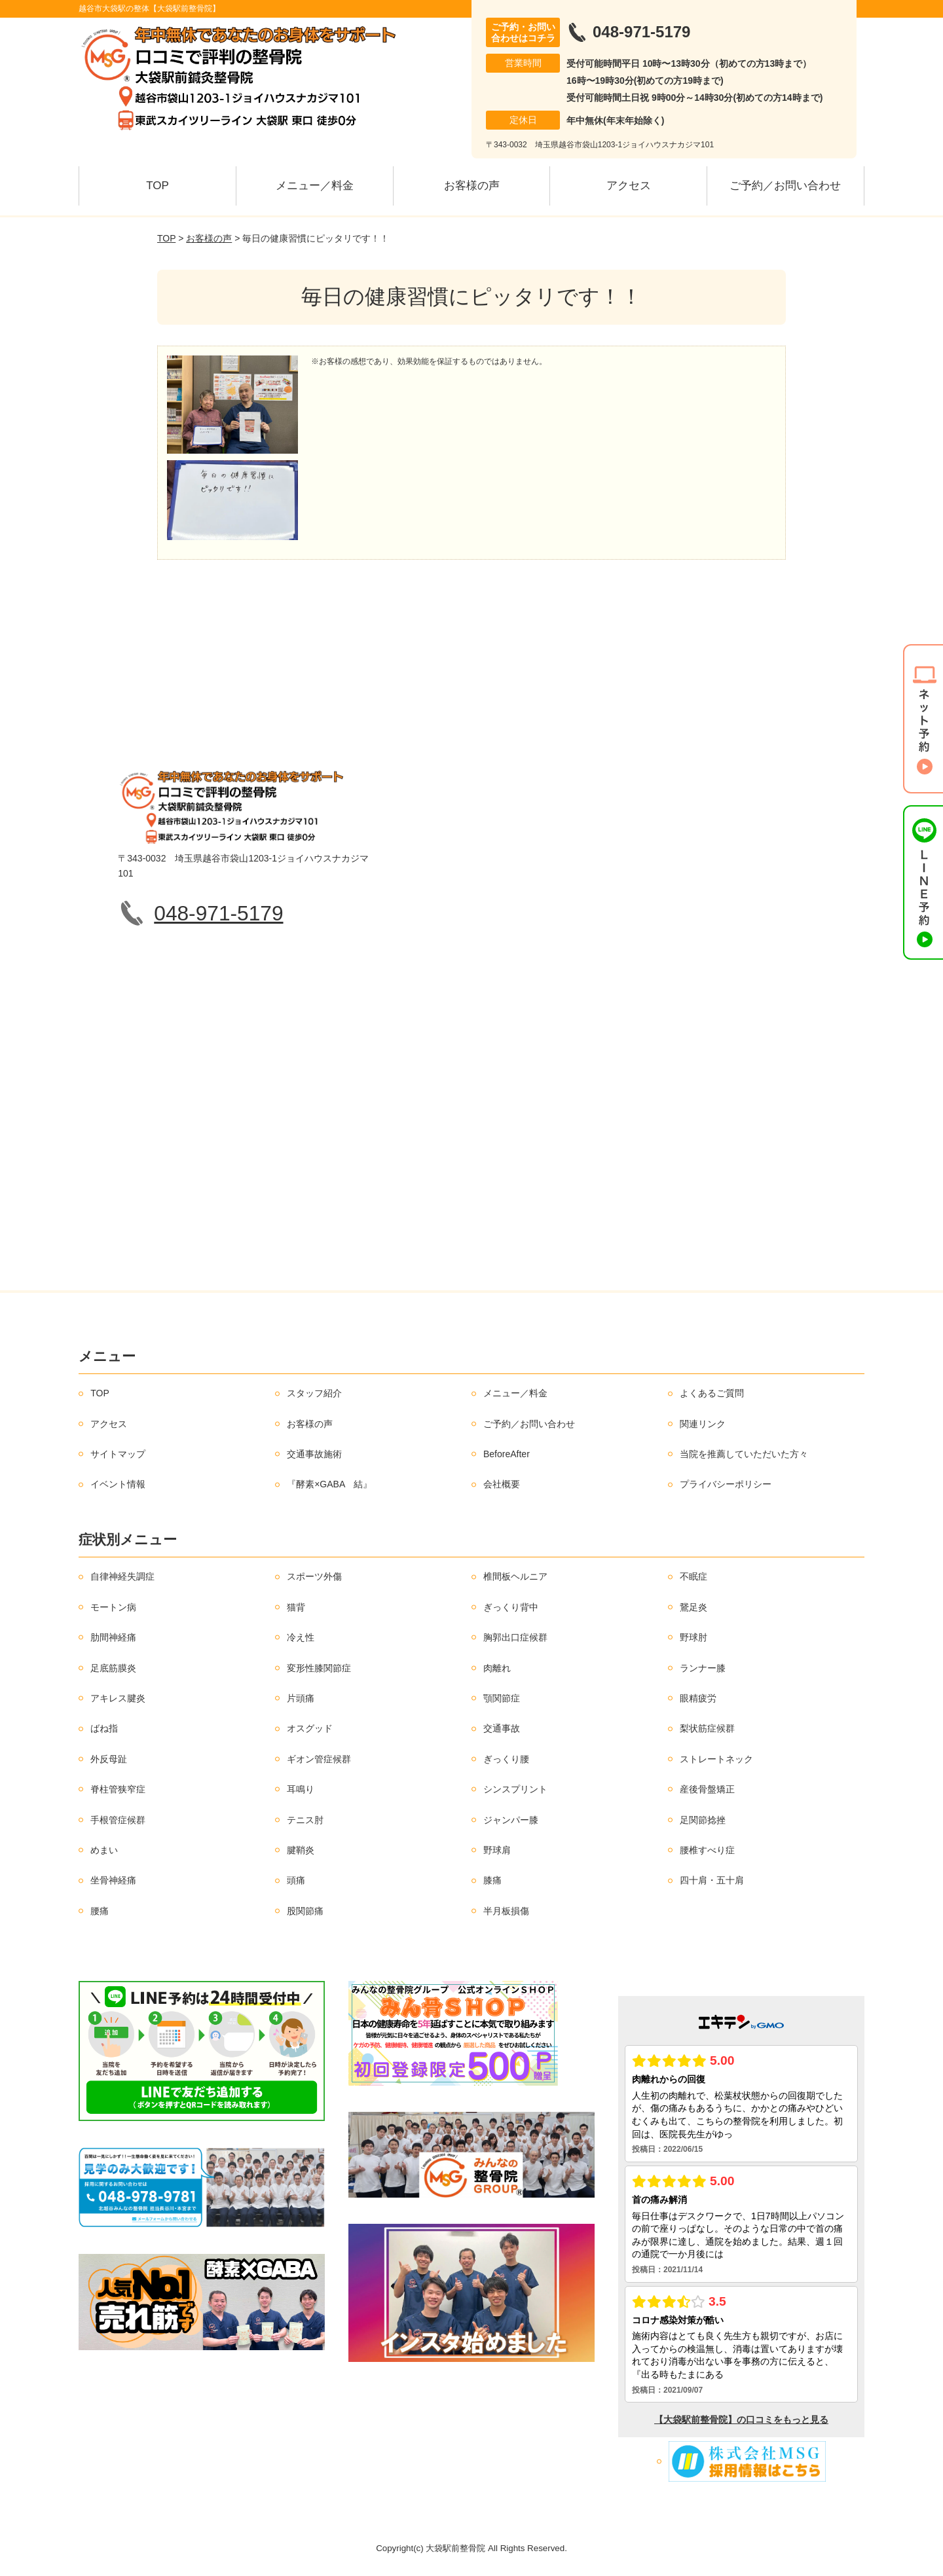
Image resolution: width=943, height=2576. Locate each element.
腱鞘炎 (300, 1850)
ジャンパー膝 (510, 1820)
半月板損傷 (506, 1911)
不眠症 (693, 1576)
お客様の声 (472, 185)
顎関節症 (501, 1698)
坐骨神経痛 (113, 1880)
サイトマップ (117, 1454)
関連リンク (703, 1424)
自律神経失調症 (122, 1576)
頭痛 (296, 1880)
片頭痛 (300, 1698)
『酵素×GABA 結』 (329, 1484)
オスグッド (310, 1728)
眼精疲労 (698, 1698)
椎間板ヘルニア (515, 1576)
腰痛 (99, 1911)
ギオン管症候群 (319, 1759)
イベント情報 (117, 1484)
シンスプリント (515, 1789)
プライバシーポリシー (725, 1484)
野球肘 (693, 1637)
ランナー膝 (703, 1668)
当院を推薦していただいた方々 (744, 1454)
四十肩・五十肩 (712, 1880)
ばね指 (104, 1728)
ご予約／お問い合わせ (785, 185)
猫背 (296, 1607)
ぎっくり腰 (506, 1759)
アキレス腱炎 (117, 1698)
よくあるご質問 (712, 1393)
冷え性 (300, 1637)
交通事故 (501, 1728)
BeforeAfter (506, 1454)
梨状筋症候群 (707, 1728)
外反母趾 (108, 1759)
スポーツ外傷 (314, 1576)
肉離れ (497, 1668)
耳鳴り (300, 1789)
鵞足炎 (693, 1607)
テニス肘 (305, 1820)
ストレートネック (716, 1759)
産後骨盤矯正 (707, 1789)
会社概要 (501, 1484)
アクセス (628, 185)
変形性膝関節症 (319, 1668)
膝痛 (492, 1880)
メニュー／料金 (315, 185)
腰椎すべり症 (707, 1850)
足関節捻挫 (703, 1820)
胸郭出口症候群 (515, 1637)
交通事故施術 (314, 1454)
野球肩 (497, 1850)
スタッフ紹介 (314, 1393)
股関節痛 (305, 1911)
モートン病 (113, 1607)
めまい (104, 1850)
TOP (157, 185)
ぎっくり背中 (510, 1607)
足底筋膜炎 (113, 1668)
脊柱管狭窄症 (117, 1789)
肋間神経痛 (113, 1637)
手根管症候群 (117, 1820)
